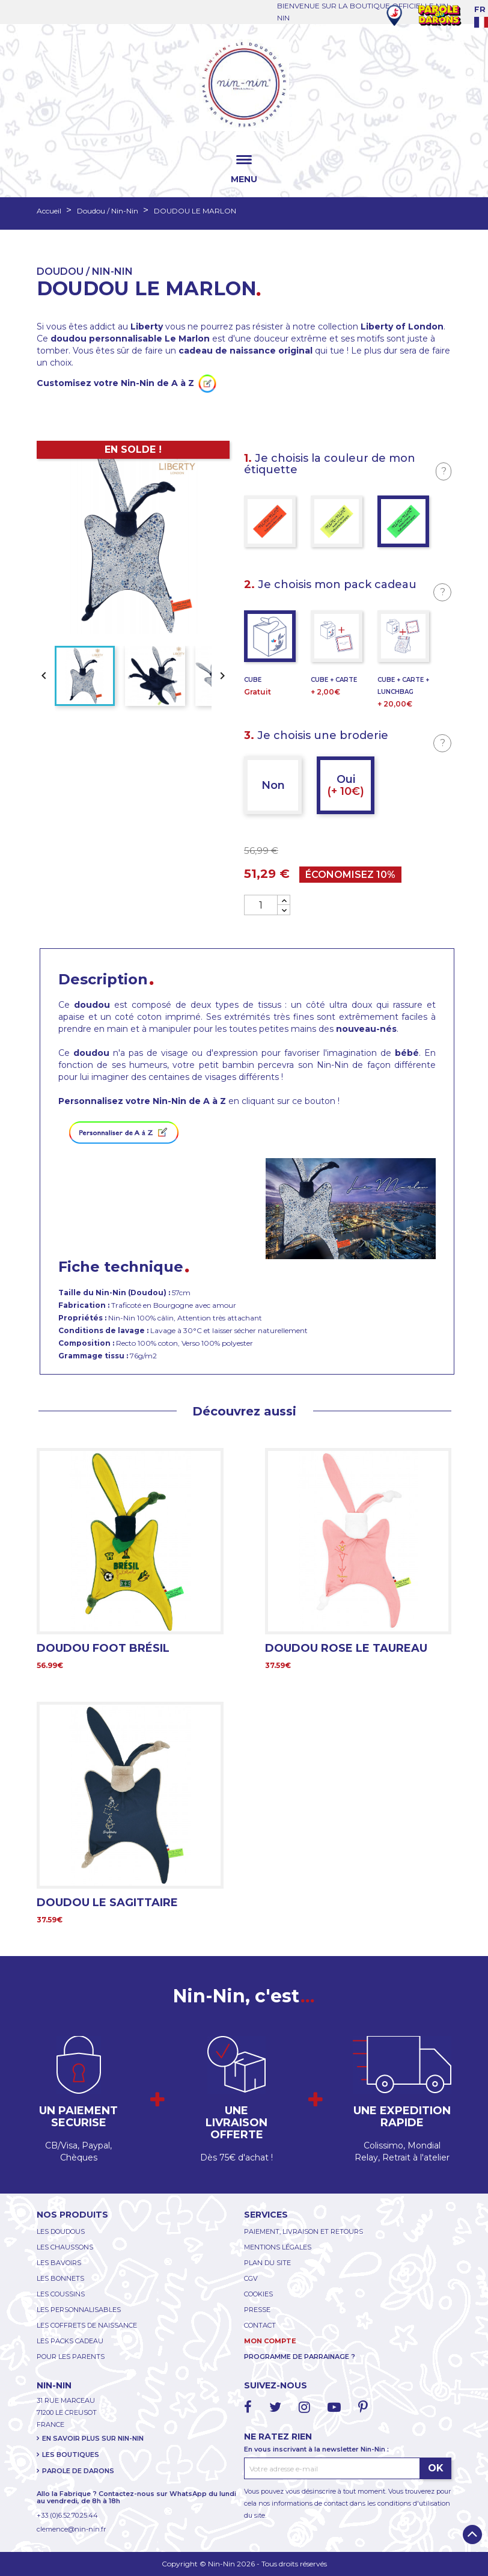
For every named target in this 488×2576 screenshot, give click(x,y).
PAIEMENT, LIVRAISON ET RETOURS (303, 2231)
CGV (251, 2278)
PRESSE (257, 2309)
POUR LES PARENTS (71, 2356)
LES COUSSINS (61, 2294)
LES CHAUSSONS (65, 2247)
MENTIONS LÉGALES (277, 2247)
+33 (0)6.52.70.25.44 (67, 2515)
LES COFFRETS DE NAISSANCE (87, 2325)
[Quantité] (261, 905)
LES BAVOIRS (59, 2263)
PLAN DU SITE (267, 2263)
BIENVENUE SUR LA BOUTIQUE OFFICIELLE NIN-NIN (364, 11)
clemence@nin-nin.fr (71, 2529)
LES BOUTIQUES (70, 2454)
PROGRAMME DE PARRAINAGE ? (299, 2356)
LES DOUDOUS (61, 2231)
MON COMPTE (270, 2341)
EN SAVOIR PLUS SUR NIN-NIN (93, 2438)
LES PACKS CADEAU (70, 2341)
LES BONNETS (60, 2278)
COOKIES (258, 2294)
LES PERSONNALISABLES (79, 2309)
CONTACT (260, 2325)
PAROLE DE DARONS (78, 2471)
